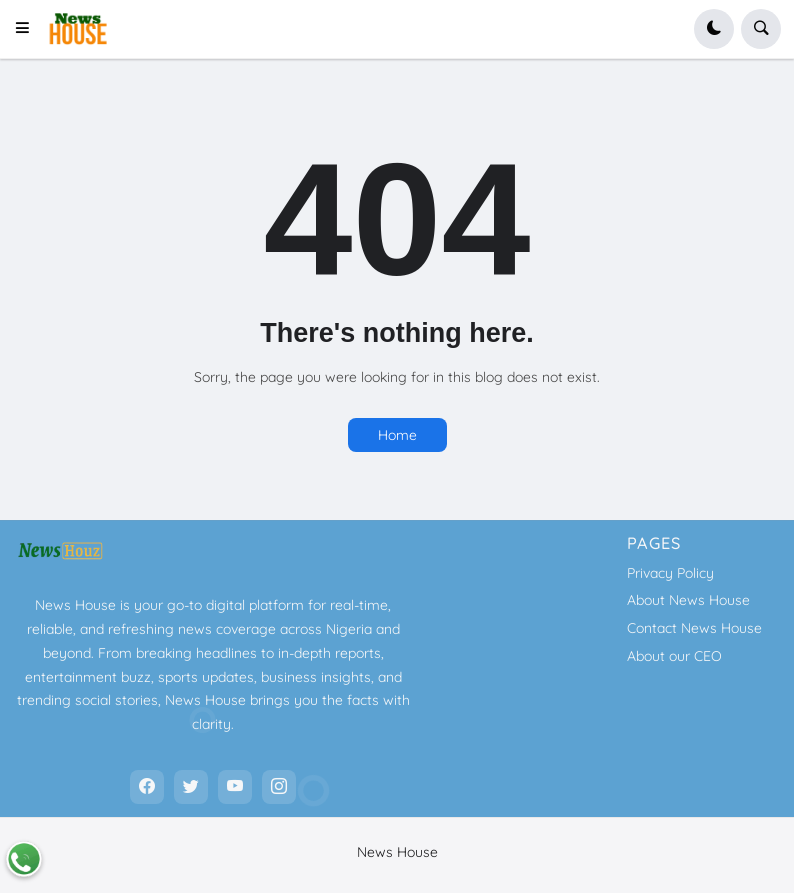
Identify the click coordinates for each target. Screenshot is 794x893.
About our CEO (674, 656)
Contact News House (694, 628)
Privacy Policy (670, 573)
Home (397, 435)
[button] (28, 29)
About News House (688, 600)
